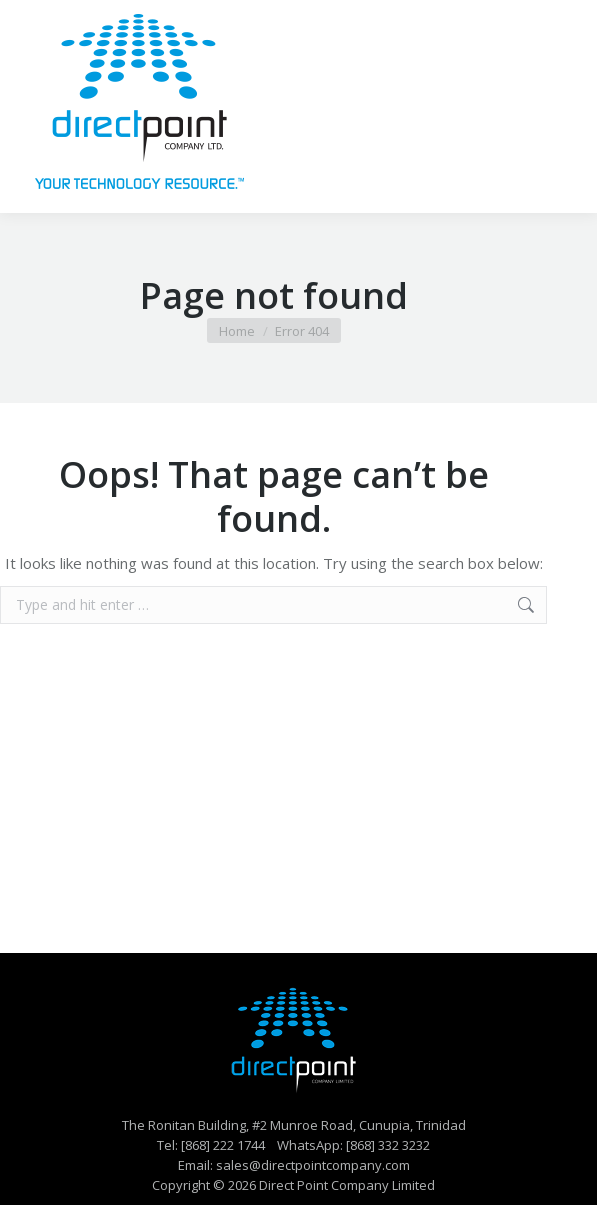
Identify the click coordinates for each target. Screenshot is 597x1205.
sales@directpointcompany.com (313, 1165)
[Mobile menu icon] (555, 107)
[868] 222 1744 (223, 1145)
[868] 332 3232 (388, 1145)
